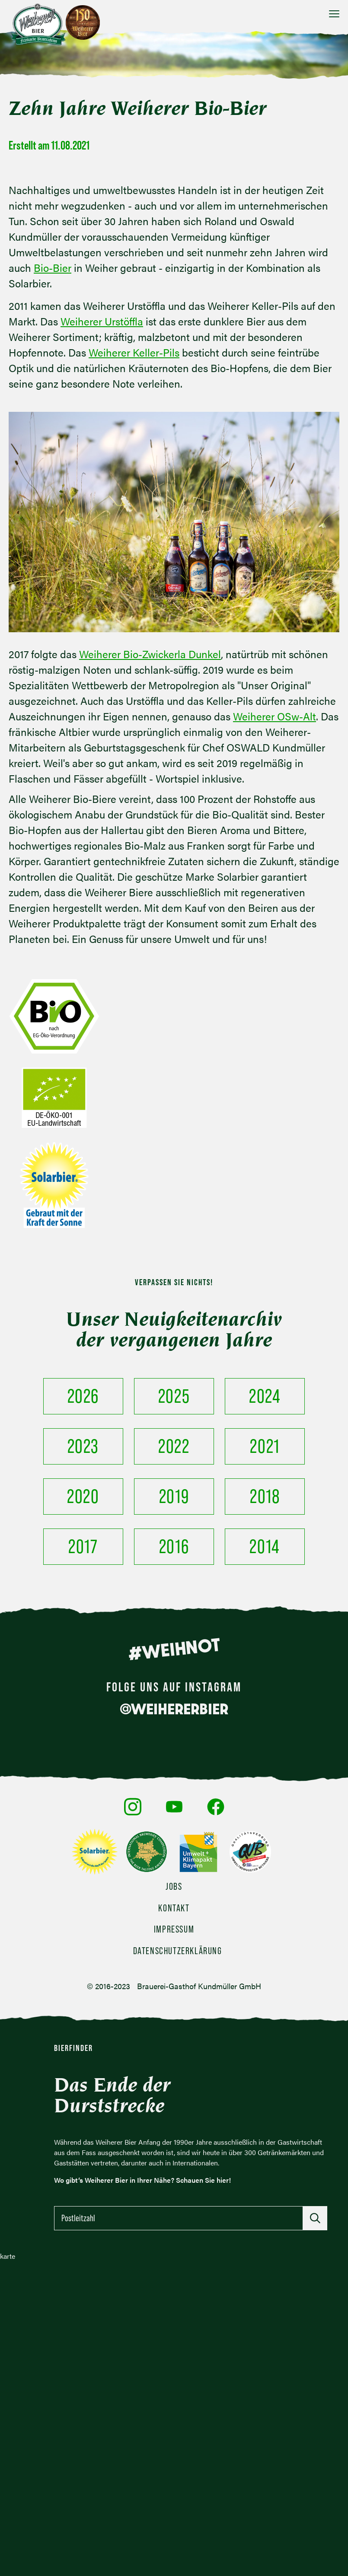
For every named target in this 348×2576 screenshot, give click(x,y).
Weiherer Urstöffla (102, 321)
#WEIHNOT (174, 1649)
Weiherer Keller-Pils (134, 352)
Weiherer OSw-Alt (274, 716)
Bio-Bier (52, 267)
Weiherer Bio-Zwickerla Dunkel (150, 653)
